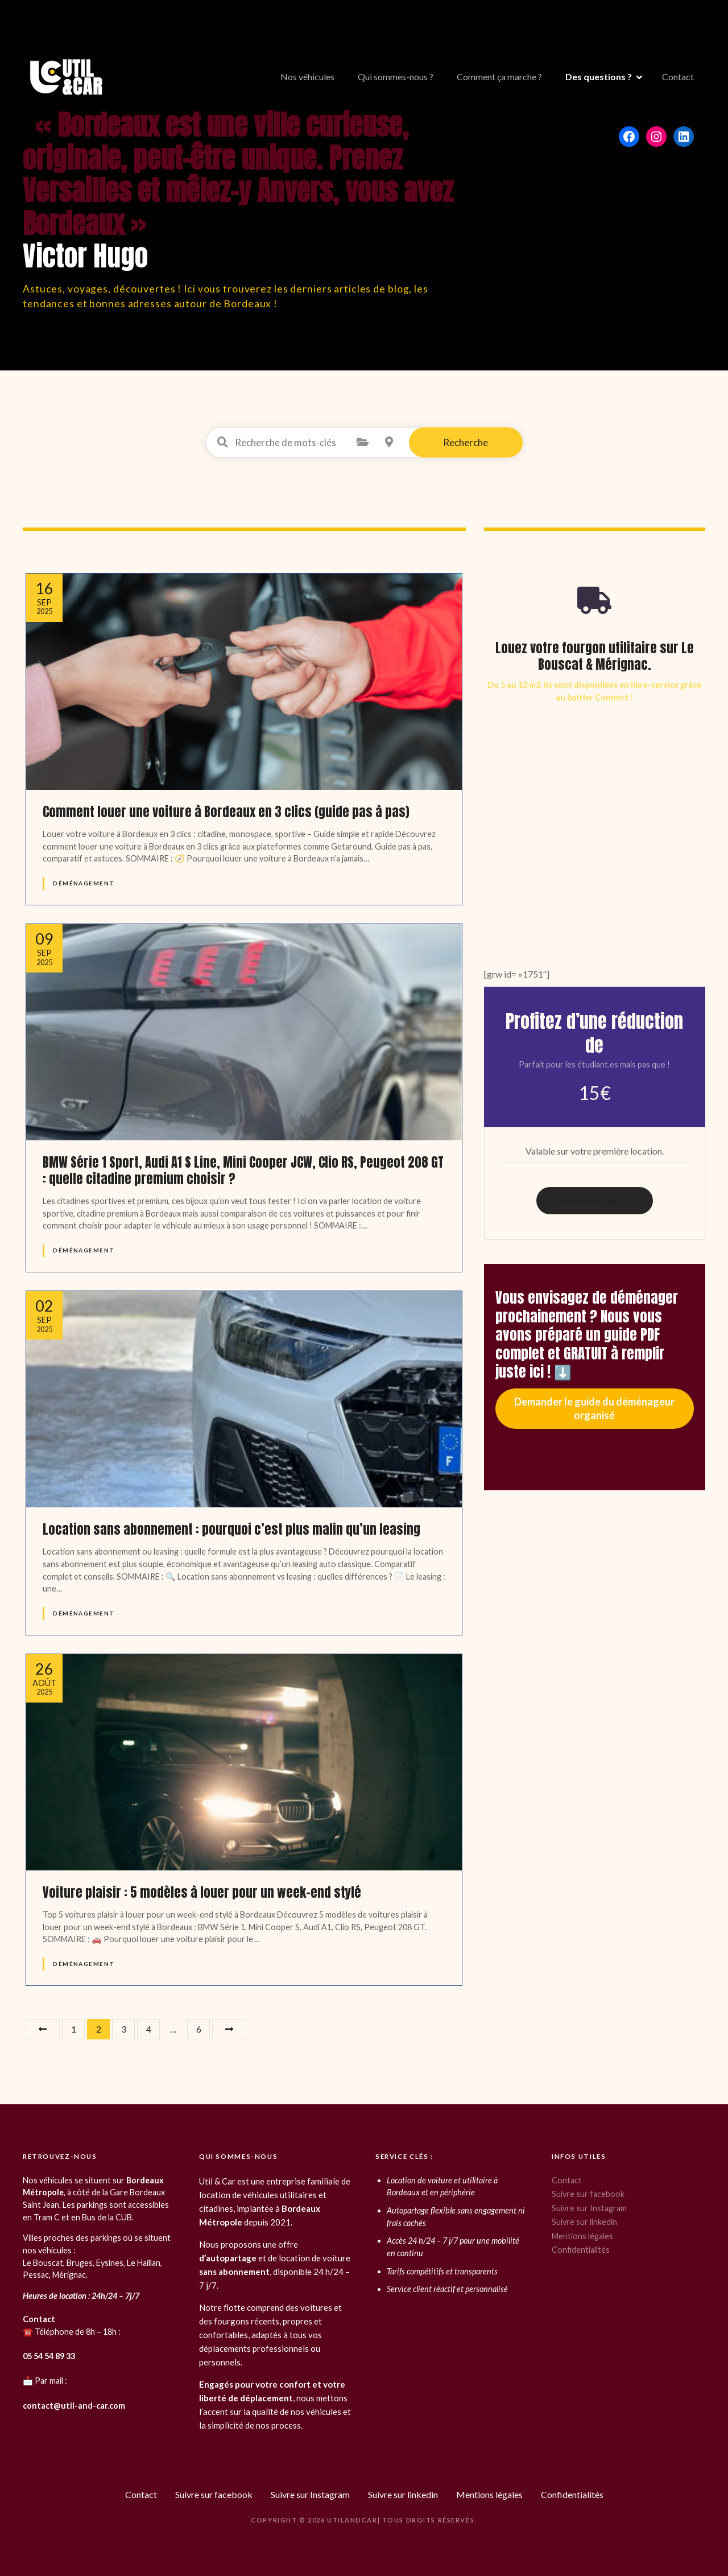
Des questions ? (598, 76)
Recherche (465, 442)
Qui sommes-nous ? (395, 76)
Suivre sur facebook (588, 2194)
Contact (678, 76)
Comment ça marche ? (499, 76)
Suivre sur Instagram (589, 2208)
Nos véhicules (307, 76)
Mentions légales (582, 2236)
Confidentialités (581, 2249)
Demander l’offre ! (594, 1200)
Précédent (43, 2029)
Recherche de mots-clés (223, 442)
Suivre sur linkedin (584, 2222)
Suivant (229, 2029)
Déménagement (83, 883)
